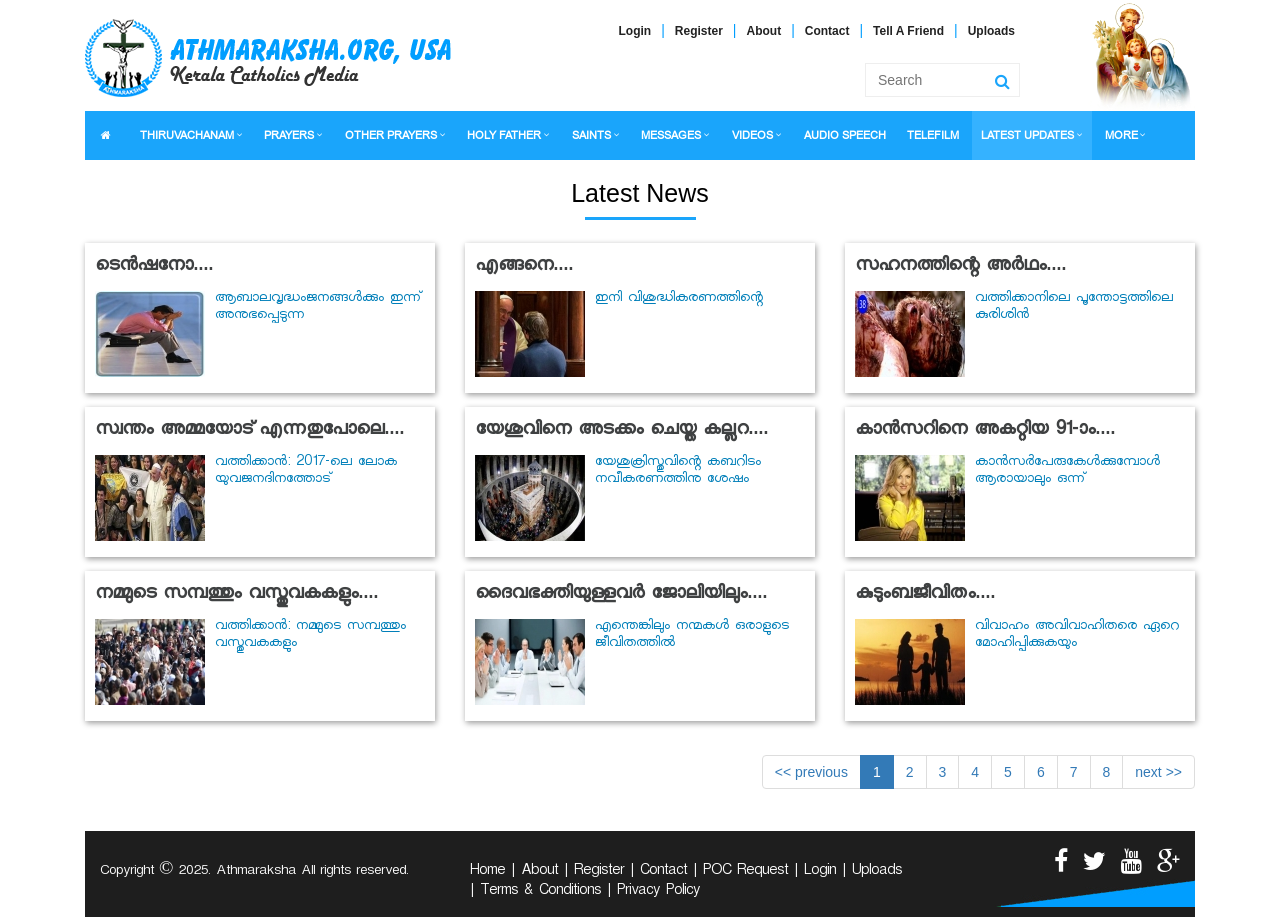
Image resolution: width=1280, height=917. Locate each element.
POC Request (745, 872)
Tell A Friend (908, 31)
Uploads (991, 31)
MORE (1121, 135)
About (764, 31)
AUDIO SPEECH (845, 135)
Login (635, 31)
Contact (827, 31)
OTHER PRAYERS (391, 135)
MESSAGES (671, 135)
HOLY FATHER (504, 135)
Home (487, 872)
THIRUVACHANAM (187, 135)
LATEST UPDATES (1027, 135)
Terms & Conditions (540, 892)
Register (699, 31)
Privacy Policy (658, 892)
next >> (1158, 772)
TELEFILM (933, 135)
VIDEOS (752, 135)
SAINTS (591, 135)
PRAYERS (289, 135)
